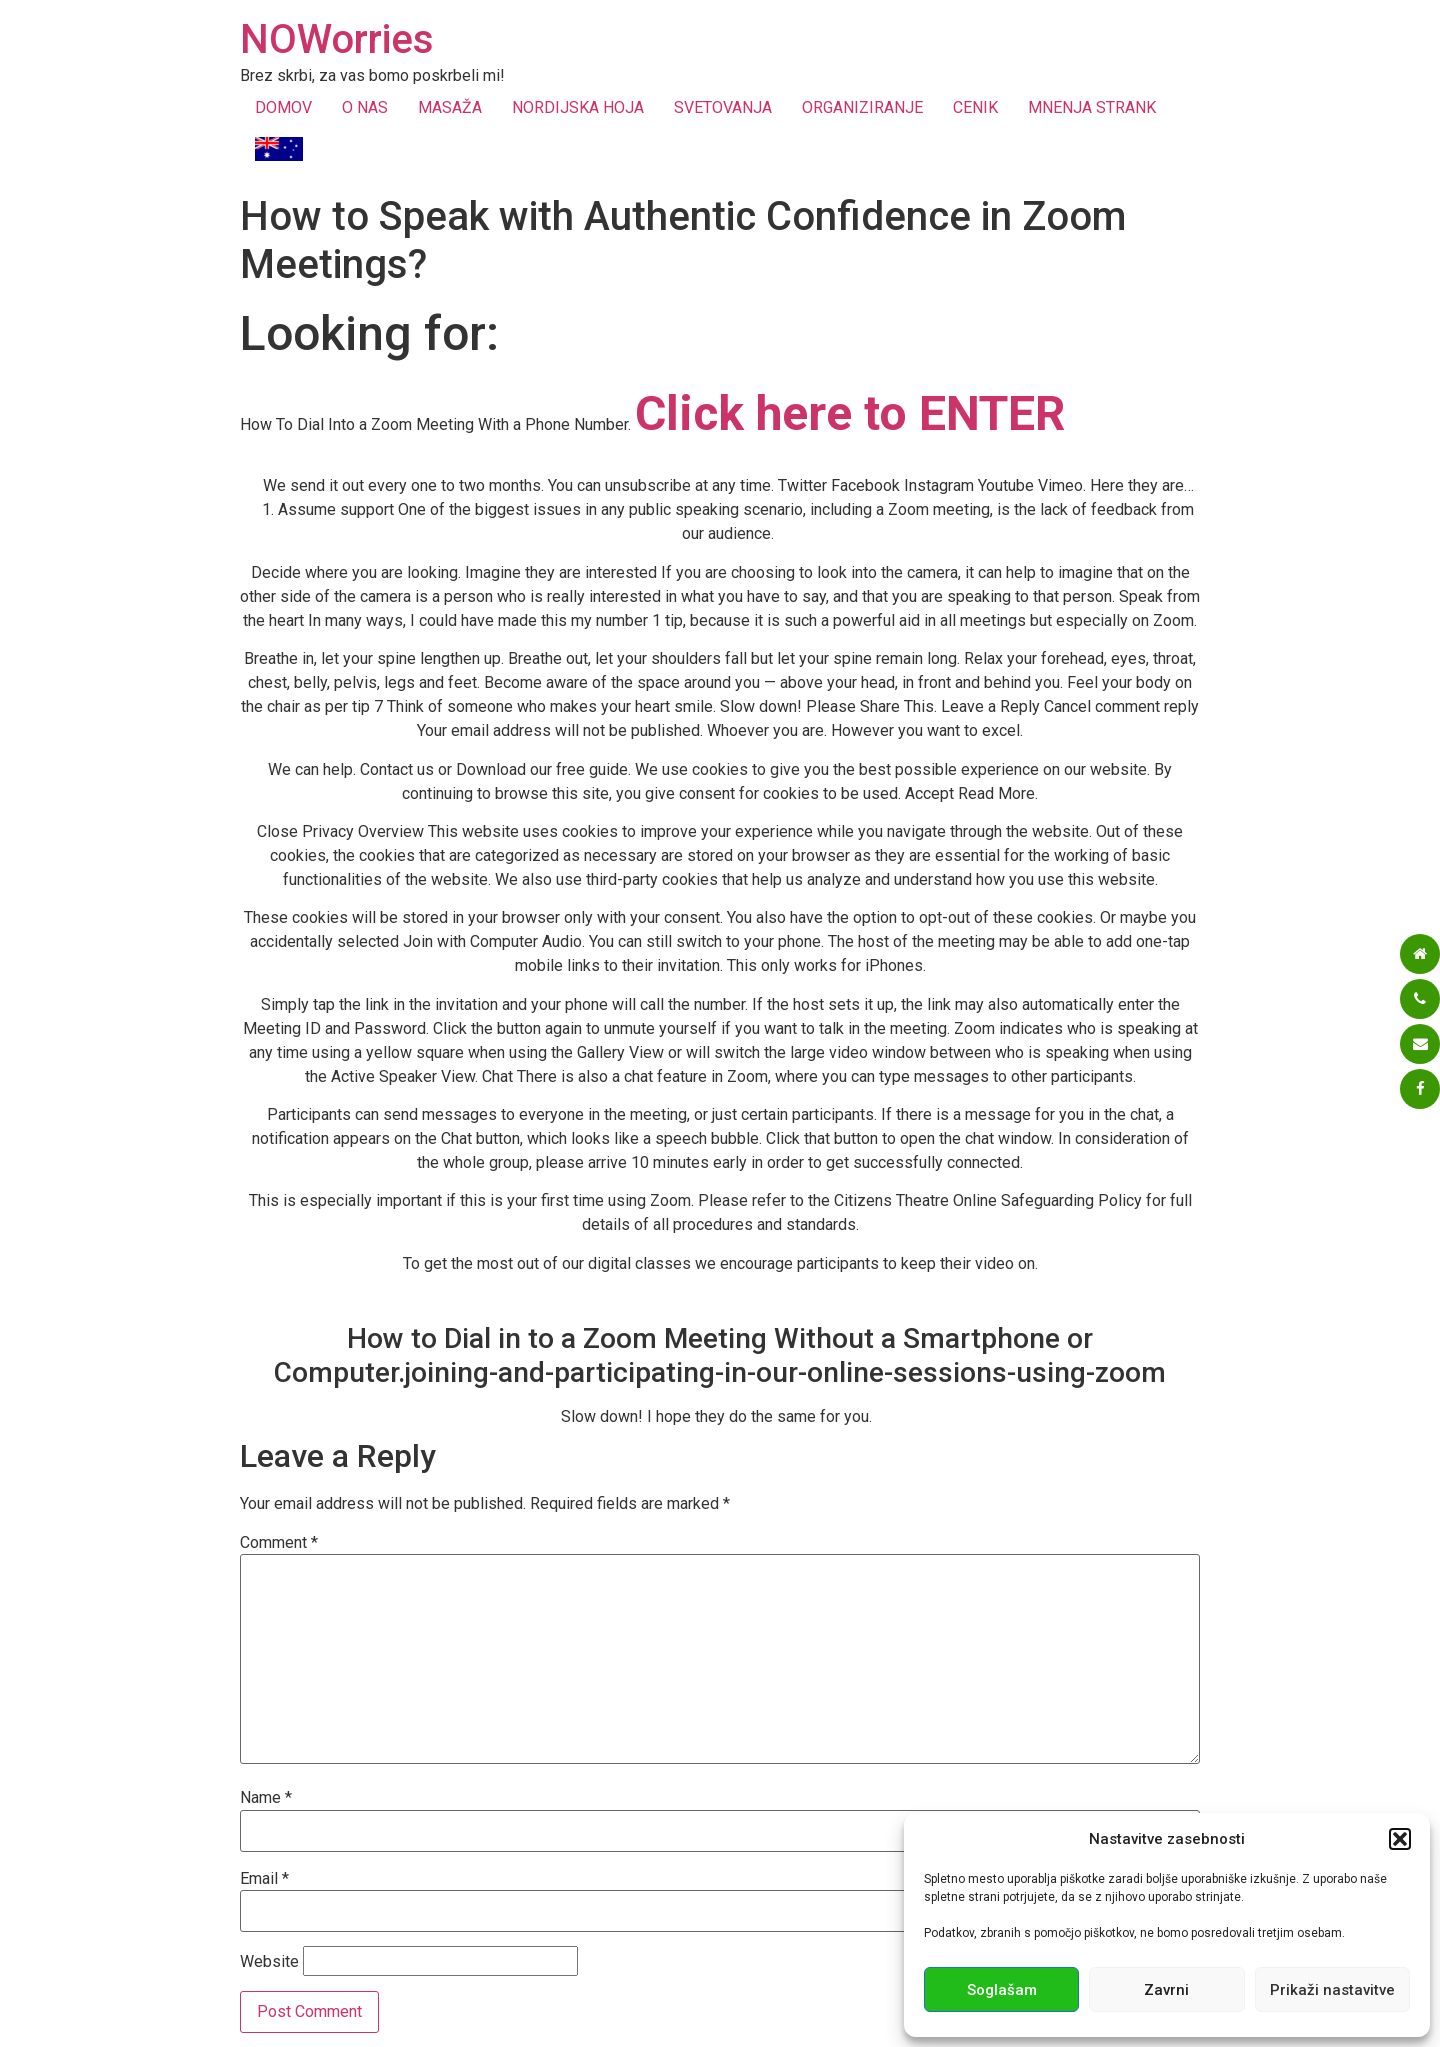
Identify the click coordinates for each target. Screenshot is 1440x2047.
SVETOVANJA (723, 107)
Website (269, 1962)
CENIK (975, 107)
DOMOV (283, 107)
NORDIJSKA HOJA (578, 107)
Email (264, 1879)
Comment (279, 1543)
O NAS (365, 107)
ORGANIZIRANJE (862, 107)
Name (266, 1798)
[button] (1400, 1839)
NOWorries (337, 39)
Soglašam (1002, 1990)
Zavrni (1166, 1990)
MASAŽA (450, 107)
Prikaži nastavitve (1332, 1990)
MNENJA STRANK (1092, 107)
